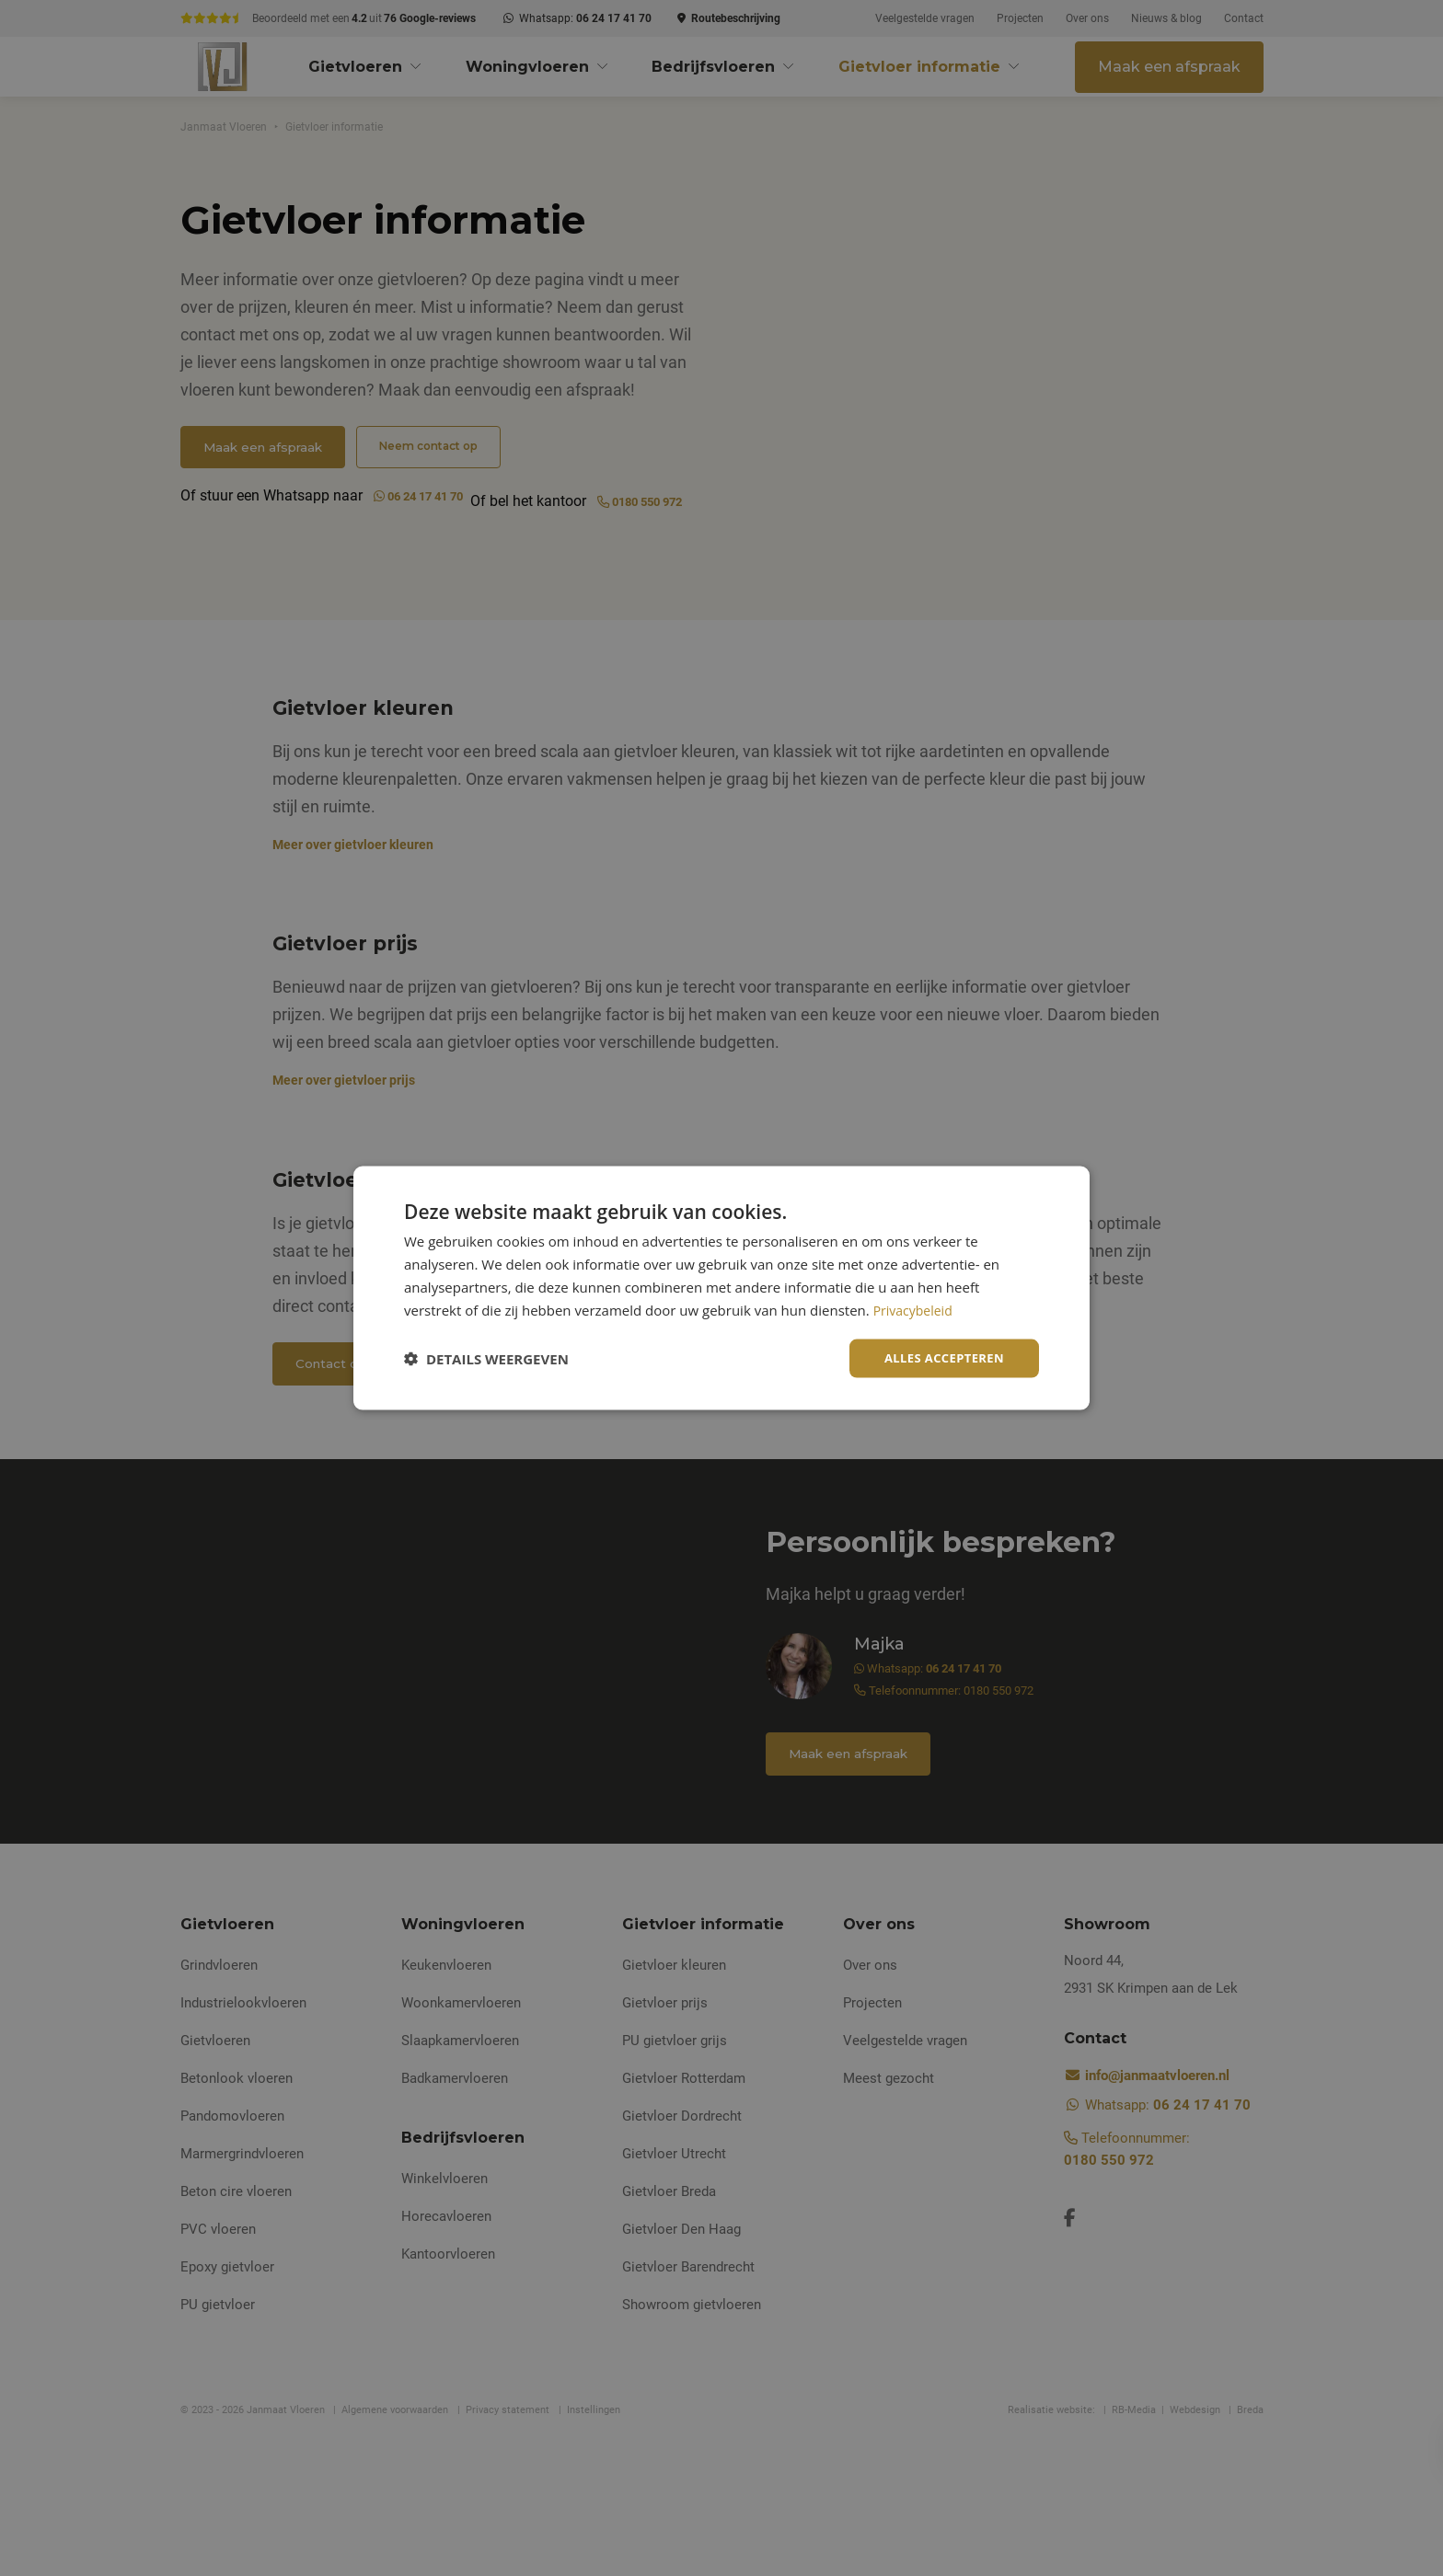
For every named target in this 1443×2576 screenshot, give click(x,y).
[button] (486, 1359)
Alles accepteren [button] (939, 1357)
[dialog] (721, 1288)
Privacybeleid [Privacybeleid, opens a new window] (915, 1308)
